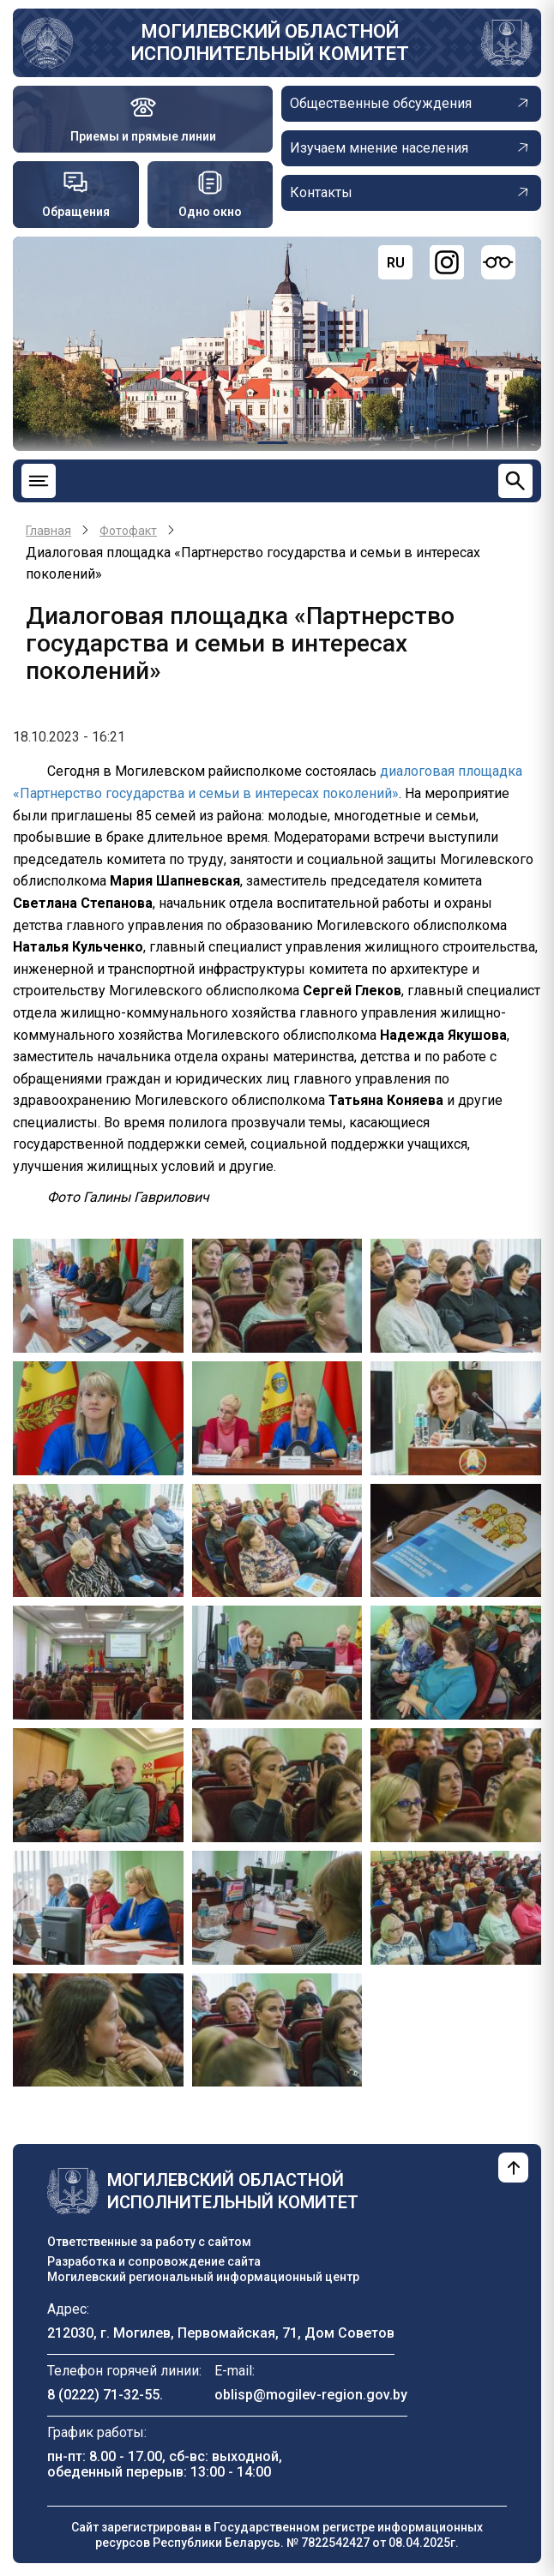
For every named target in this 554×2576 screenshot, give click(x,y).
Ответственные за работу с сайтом (149, 2242)
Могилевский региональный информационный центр (203, 2277)
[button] (98, 1295)
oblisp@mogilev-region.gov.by (310, 2395)
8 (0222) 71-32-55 (103, 2395)
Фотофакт (128, 530)
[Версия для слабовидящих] (498, 262)
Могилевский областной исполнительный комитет (270, 42)
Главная (48, 530)
